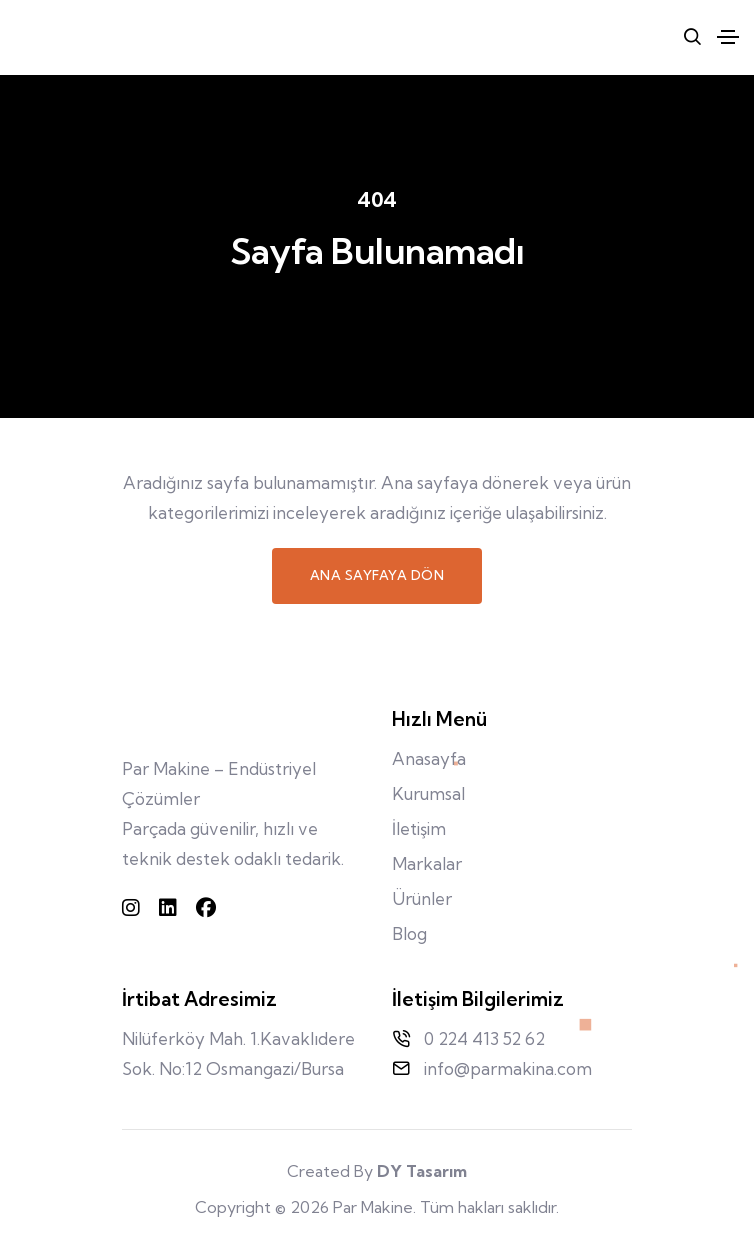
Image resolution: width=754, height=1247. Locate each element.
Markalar (427, 863)
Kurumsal (428, 793)
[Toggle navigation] (728, 37)
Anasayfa (429, 758)
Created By (377, 1171)
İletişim (419, 828)
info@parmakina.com (508, 1068)
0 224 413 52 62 (484, 1038)
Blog (409, 933)
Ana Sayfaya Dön (377, 575)
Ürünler (422, 898)
